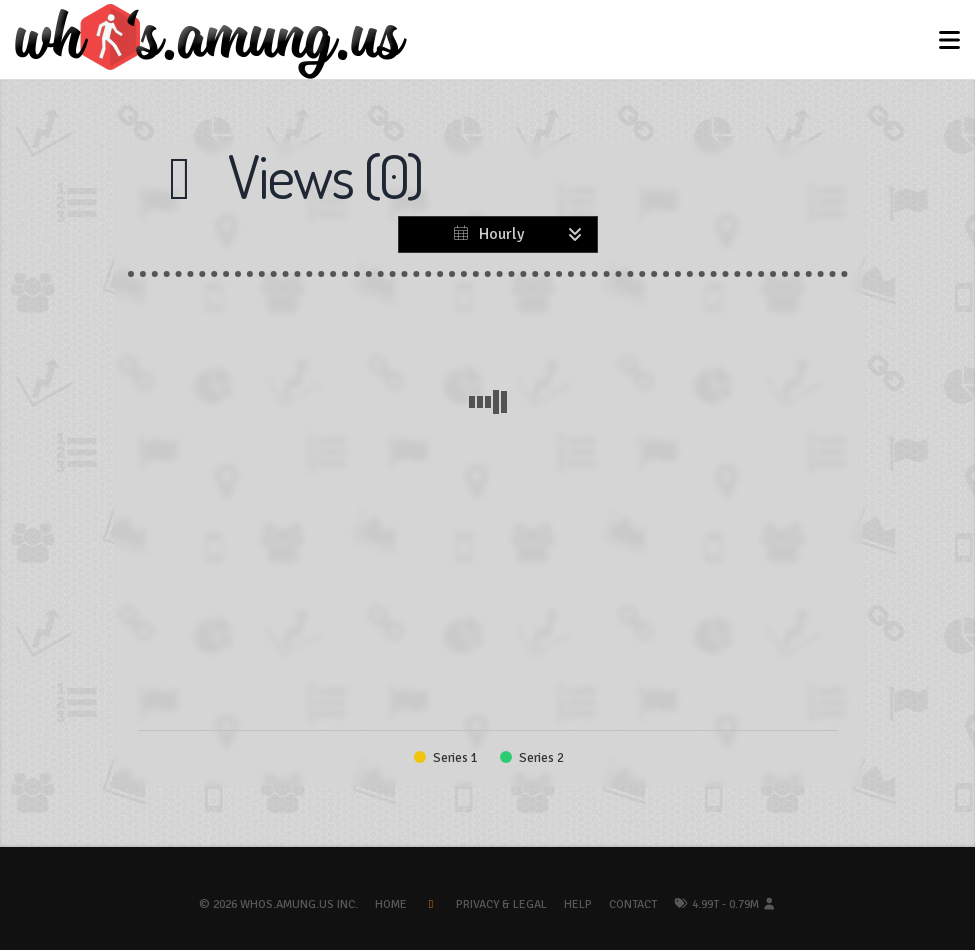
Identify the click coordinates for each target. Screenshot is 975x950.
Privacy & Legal (501, 904)
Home (391, 904)
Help (578, 904)
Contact (633, 904)
